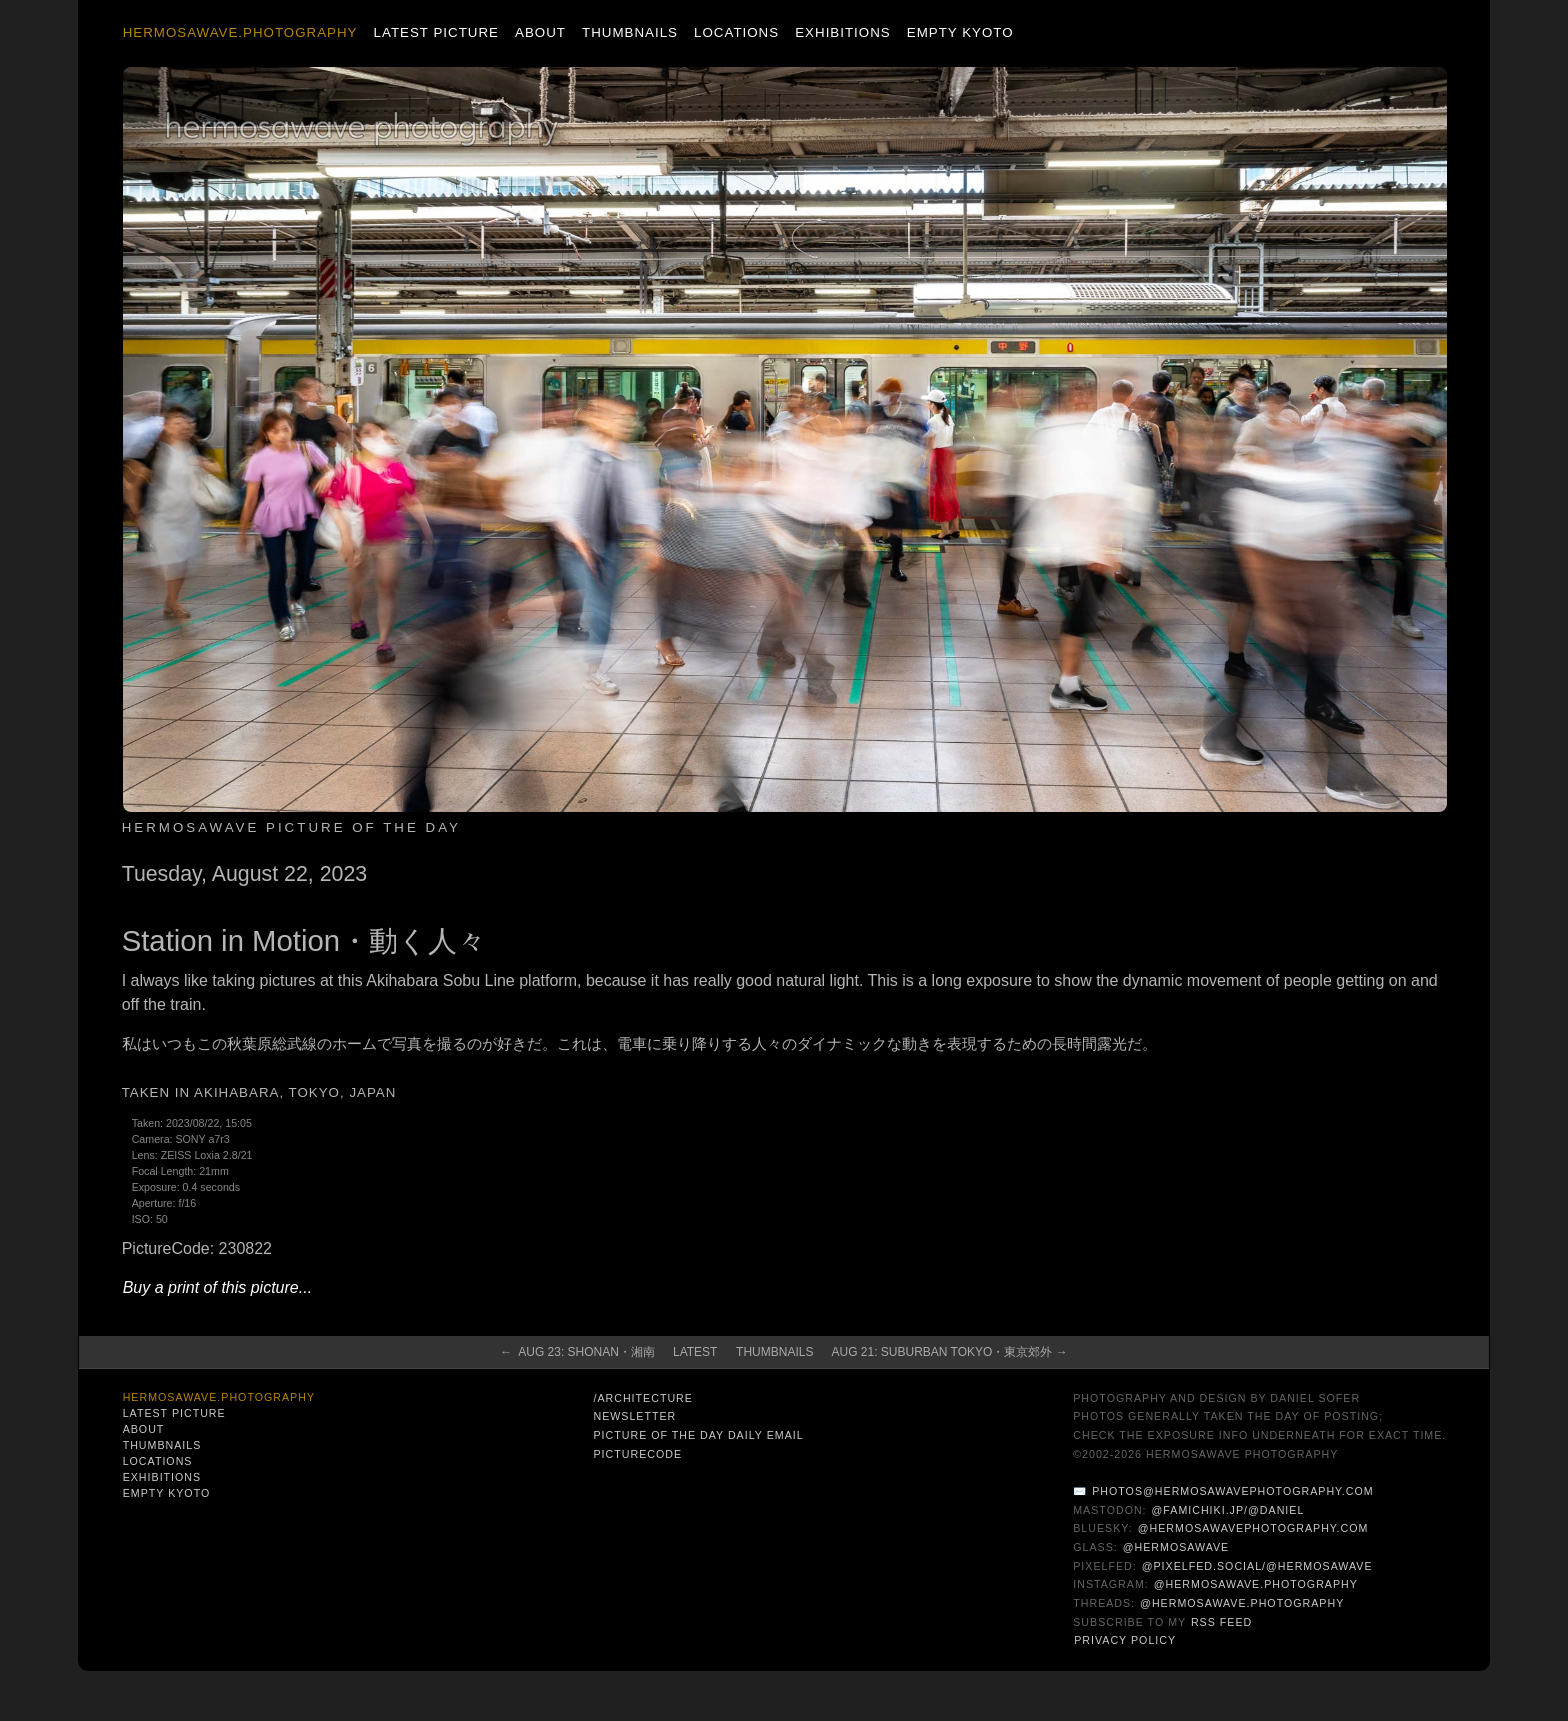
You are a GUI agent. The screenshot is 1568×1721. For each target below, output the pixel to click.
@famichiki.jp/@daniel (1228, 1510)
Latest (695, 1352)
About (540, 32)
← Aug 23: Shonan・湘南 (577, 1352)
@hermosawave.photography (1256, 1584)
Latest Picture (436, 32)
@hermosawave (1176, 1547)
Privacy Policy (1125, 1640)
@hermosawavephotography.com (1253, 1528)
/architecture (642, 1398)
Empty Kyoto (960, 32)
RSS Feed (1221, 1622)
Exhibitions (842, 32)
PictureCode (637, 1454)
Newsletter (634, 1416)
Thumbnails (630, 32)
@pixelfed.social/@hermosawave (1257, 1566)
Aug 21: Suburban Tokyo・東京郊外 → (949, 1352)
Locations (736, 32)
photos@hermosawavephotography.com (1232, 1491)
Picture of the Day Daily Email (698, 1435)
